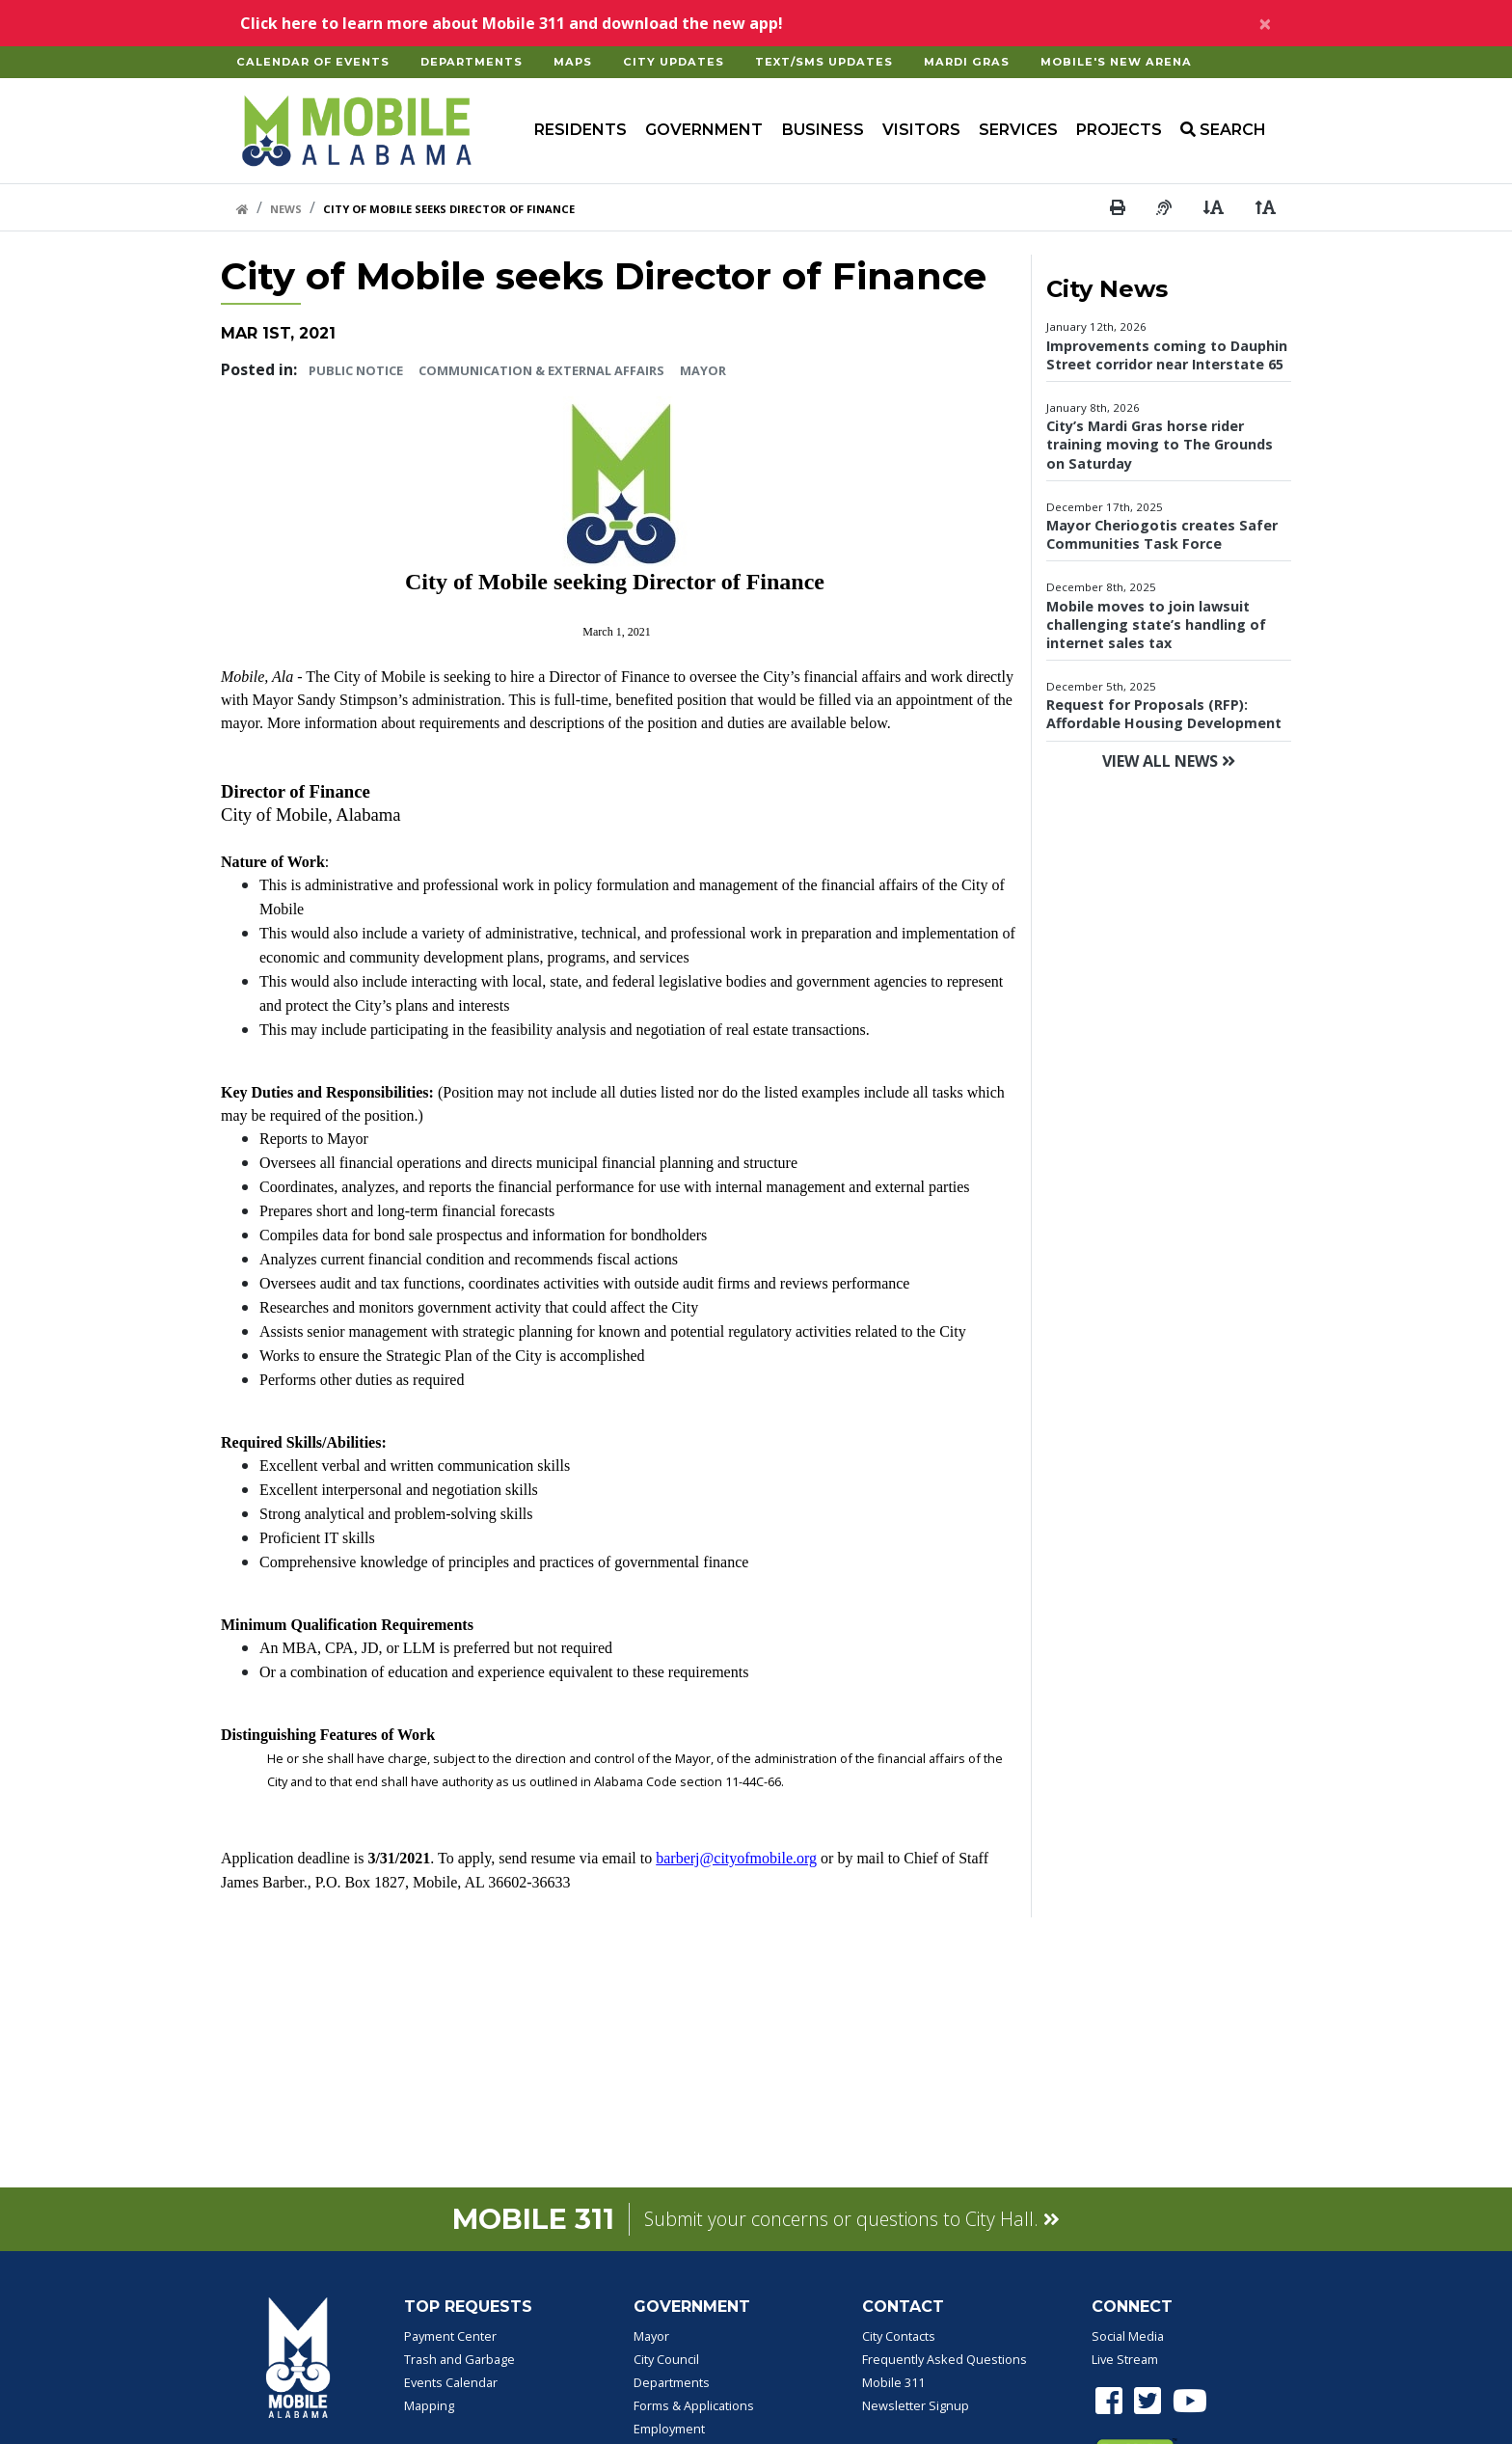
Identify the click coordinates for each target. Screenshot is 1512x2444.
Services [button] (1018, 130)
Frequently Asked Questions (944, 2359)
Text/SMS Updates (824, 61)
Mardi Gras (967, 61)
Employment (669, 2428)
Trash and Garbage (459, 2359)
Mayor (703, 370)
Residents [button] (580, 130)
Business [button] (823, 130)
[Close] (1265, 23)
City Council (666, 2359)
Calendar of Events (313, 61)
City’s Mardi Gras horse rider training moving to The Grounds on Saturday (1159, 444)
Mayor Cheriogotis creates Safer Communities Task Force (1162, 534)
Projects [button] (1119, 130)
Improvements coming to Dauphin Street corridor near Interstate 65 (1166, 355)
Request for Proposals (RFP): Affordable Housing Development (1164, 713)
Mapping (429, 2405)
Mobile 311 (893, 2382)
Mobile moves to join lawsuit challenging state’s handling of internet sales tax (1156, 624)
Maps (573, 61)
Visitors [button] (921, 130)
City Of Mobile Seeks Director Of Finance (449, 209)
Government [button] (704, 130)
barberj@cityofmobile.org (736, 1858)
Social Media (1128, 2336)
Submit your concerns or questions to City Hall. (852, 2219)
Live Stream (1125, 2359)
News (286, 209)
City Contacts (898, 2336)
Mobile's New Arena (1116, 61)
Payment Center (450, 2336)
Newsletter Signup (915, 2405)
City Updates (673, 61)
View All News (1168, 761)
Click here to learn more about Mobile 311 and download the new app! (511, 23)
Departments (471, 61)
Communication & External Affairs (541, 370)
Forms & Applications (694, 2405)
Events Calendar (451, 2382)
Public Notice (356, 370)
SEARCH (1223, 130)
